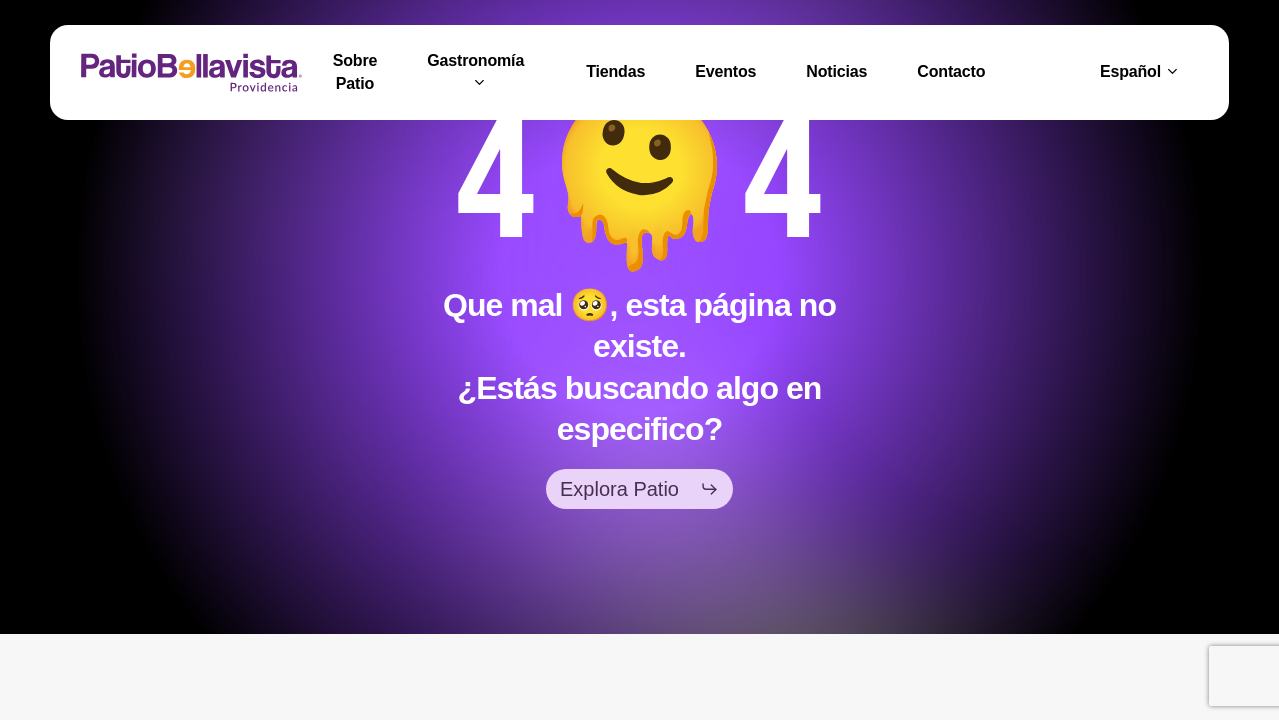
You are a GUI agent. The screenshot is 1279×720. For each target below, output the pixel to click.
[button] (639, 489)
